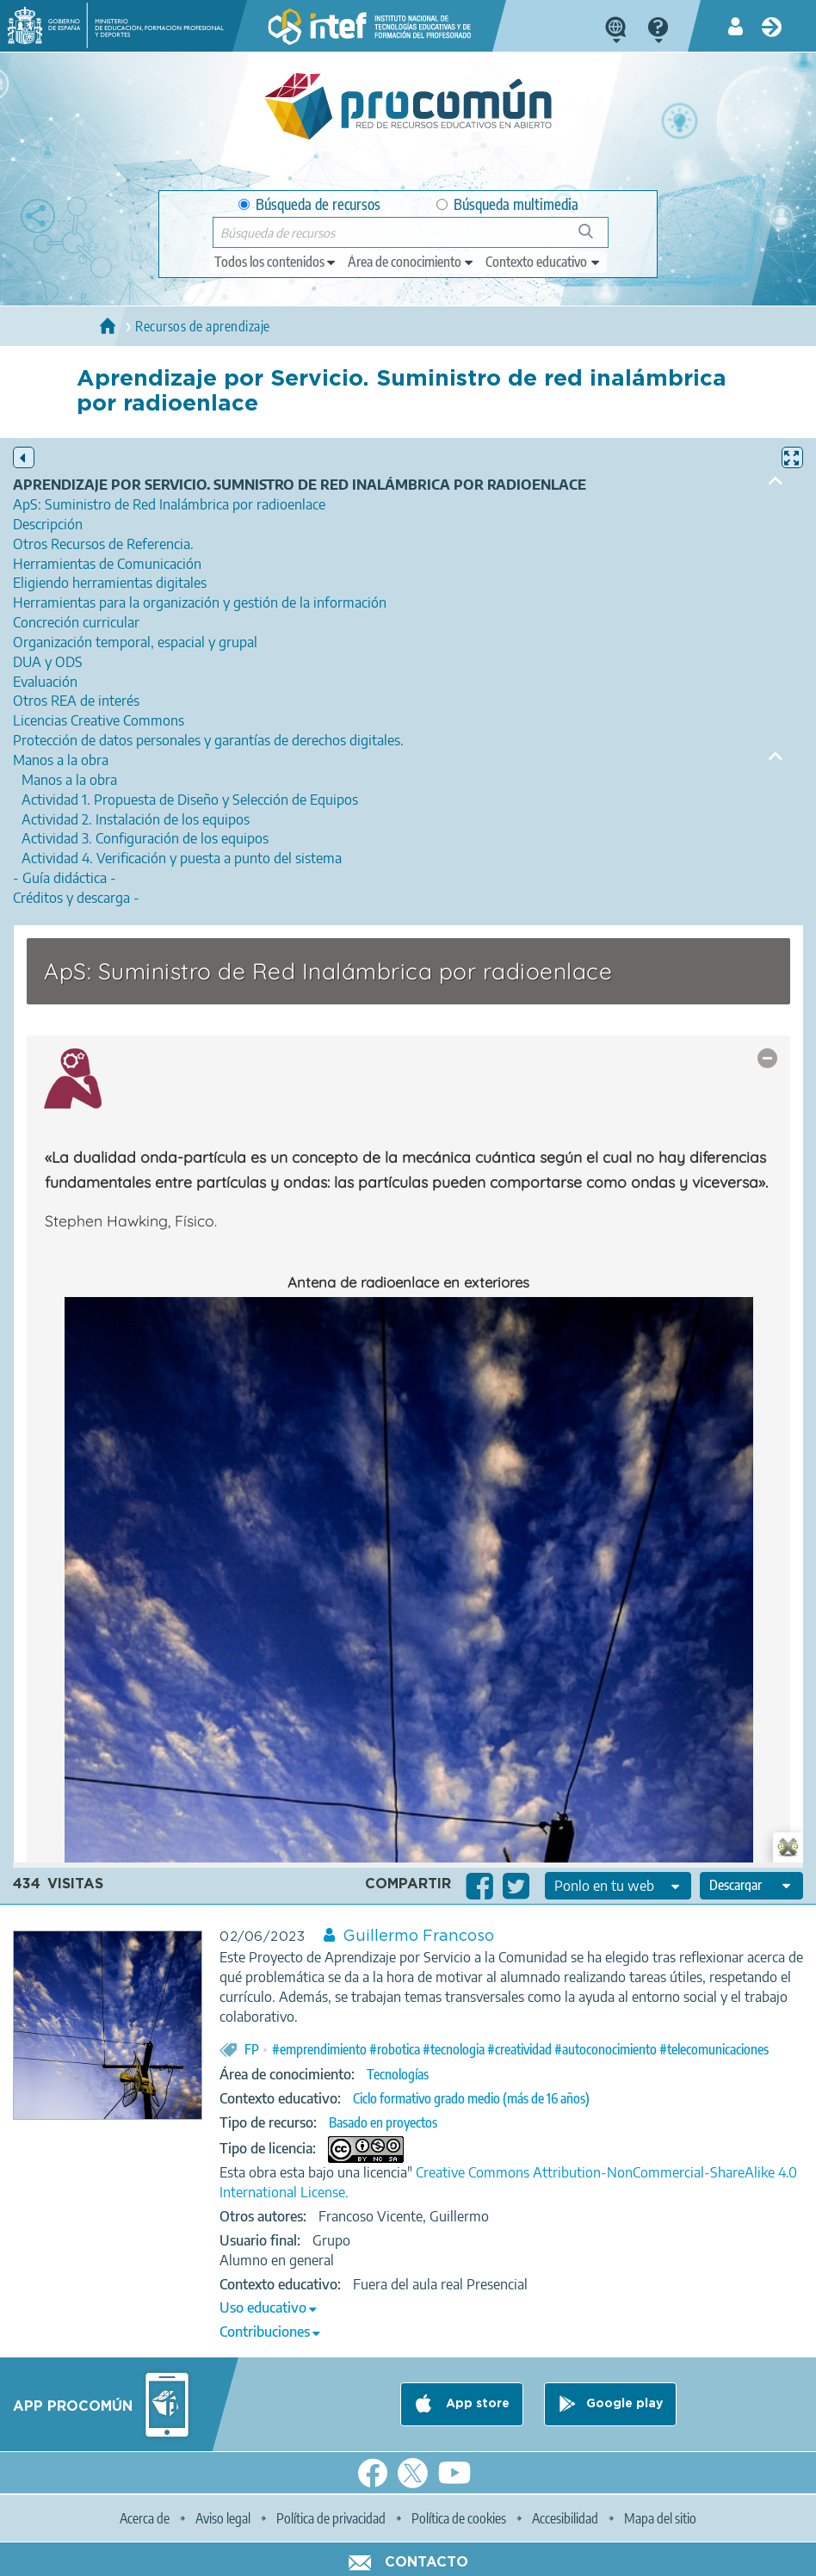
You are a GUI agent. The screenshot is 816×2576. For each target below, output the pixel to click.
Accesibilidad (565, 2518)
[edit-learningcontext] (543, 261)
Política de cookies (458, 2518)
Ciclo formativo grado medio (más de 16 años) (471, 2098)
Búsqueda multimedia (507, 204)
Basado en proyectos (383, 2122)
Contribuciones (264, 2331)
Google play (624, 2404)
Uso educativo (262, 2307)
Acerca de (145, 2518)
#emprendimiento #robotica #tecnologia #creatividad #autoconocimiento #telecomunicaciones (520, 2049)
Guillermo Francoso (418, 1936)
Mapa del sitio (660, 2518)
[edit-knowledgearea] (411, 261)
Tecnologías (398, 2074)
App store (476, 2404)
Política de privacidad (331, 2518)
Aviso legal (222, 2518)
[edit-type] (276, 261)
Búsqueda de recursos (309, 204)
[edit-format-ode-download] (751, 1886)
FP (251, 2049)
